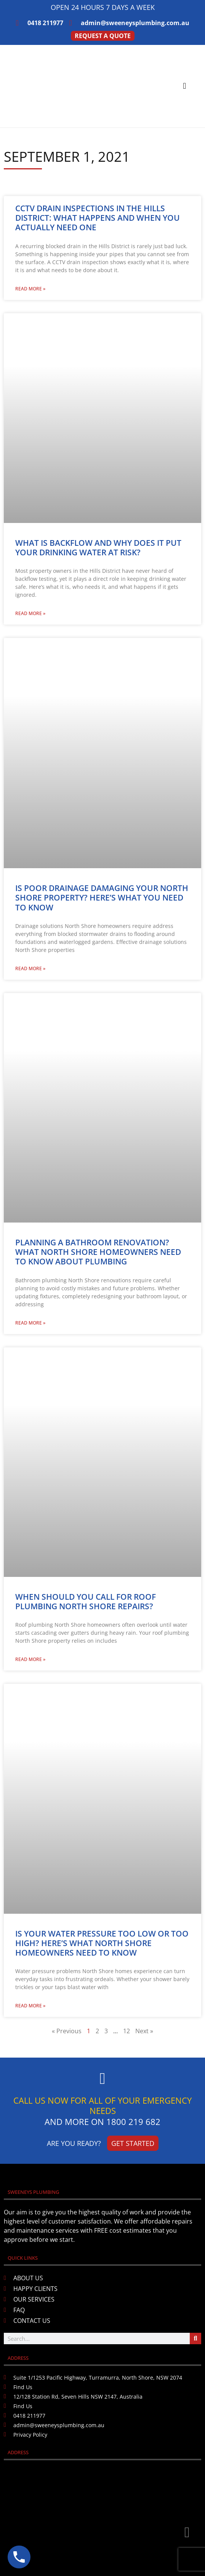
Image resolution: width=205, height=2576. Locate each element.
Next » (144, 2031)
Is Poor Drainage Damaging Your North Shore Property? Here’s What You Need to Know (101, 897)
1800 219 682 (133, 2121)
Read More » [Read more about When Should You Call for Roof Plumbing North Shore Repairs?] (30, 1659)
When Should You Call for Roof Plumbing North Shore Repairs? (85, 1601)
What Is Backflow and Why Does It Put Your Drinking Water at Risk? (98, 547)
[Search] (195, 2338)
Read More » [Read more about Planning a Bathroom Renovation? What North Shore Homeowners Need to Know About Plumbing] (30, 1323)
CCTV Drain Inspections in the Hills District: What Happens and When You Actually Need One (97, 218)
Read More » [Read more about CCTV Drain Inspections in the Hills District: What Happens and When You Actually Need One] (30, 288)
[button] (184, 86)
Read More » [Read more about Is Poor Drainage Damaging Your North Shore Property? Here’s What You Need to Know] (30, 968)
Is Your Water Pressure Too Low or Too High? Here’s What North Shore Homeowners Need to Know (102, 1943)
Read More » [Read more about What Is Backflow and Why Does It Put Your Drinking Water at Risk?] (30, 613)
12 (126, 2031)
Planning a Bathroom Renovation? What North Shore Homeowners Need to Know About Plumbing (98, 1252)
